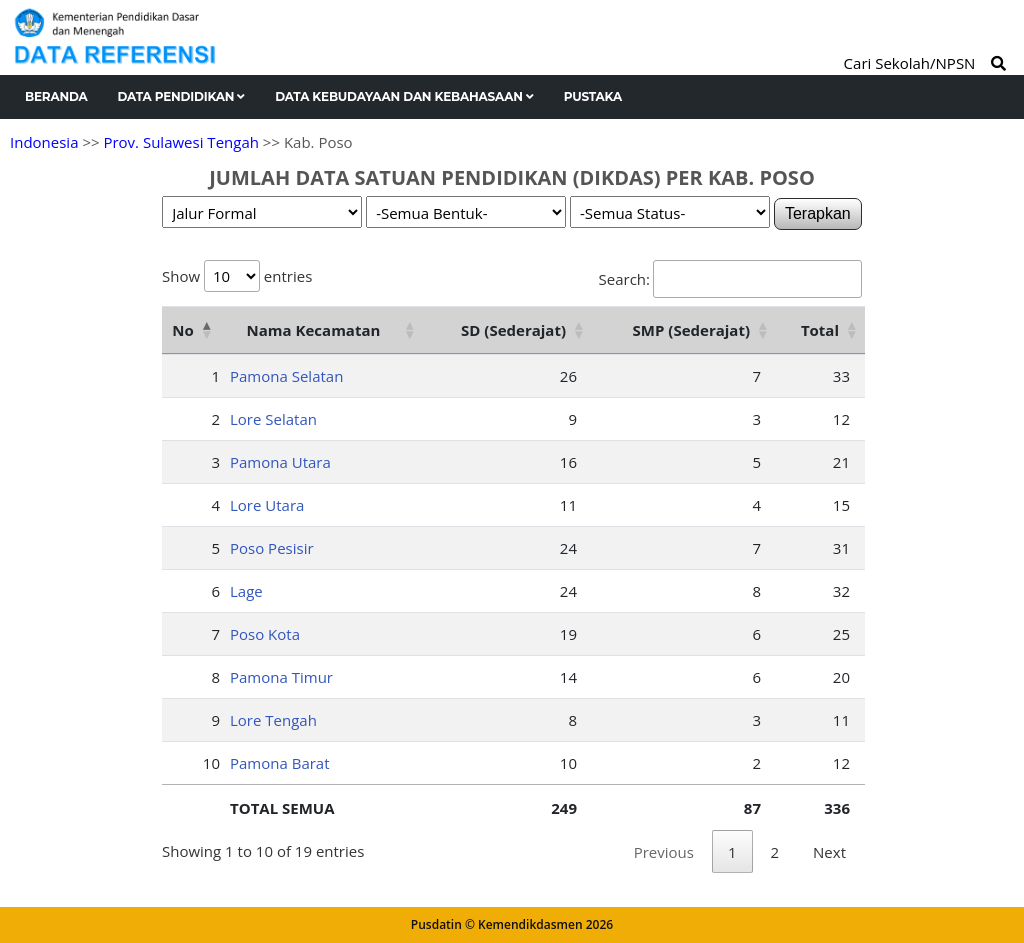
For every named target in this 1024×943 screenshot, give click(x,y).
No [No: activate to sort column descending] (182, 330)
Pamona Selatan (286, 376)
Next (829, 852)
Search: (730, 279)
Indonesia (44, 142)
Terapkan (818, 213)
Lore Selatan (273, 419)
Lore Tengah (273, 720)
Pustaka (593, 96)
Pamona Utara (280, 462)
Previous (664, 852)
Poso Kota (265, 634)
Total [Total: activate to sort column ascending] (820, 330)
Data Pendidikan (182, 96)
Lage (246, 591)
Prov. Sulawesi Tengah (181, 142)
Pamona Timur (281, 677)
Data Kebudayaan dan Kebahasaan (404, 96)
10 (211, 763)
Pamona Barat (280, 763)
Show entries (237, 276)
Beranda (56, 96)
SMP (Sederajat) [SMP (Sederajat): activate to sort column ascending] (691, 330)
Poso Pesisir (272, 548)
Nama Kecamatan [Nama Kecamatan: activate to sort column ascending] (314, 330)
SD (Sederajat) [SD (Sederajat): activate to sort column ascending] (513, 330)
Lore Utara (267, 505)
